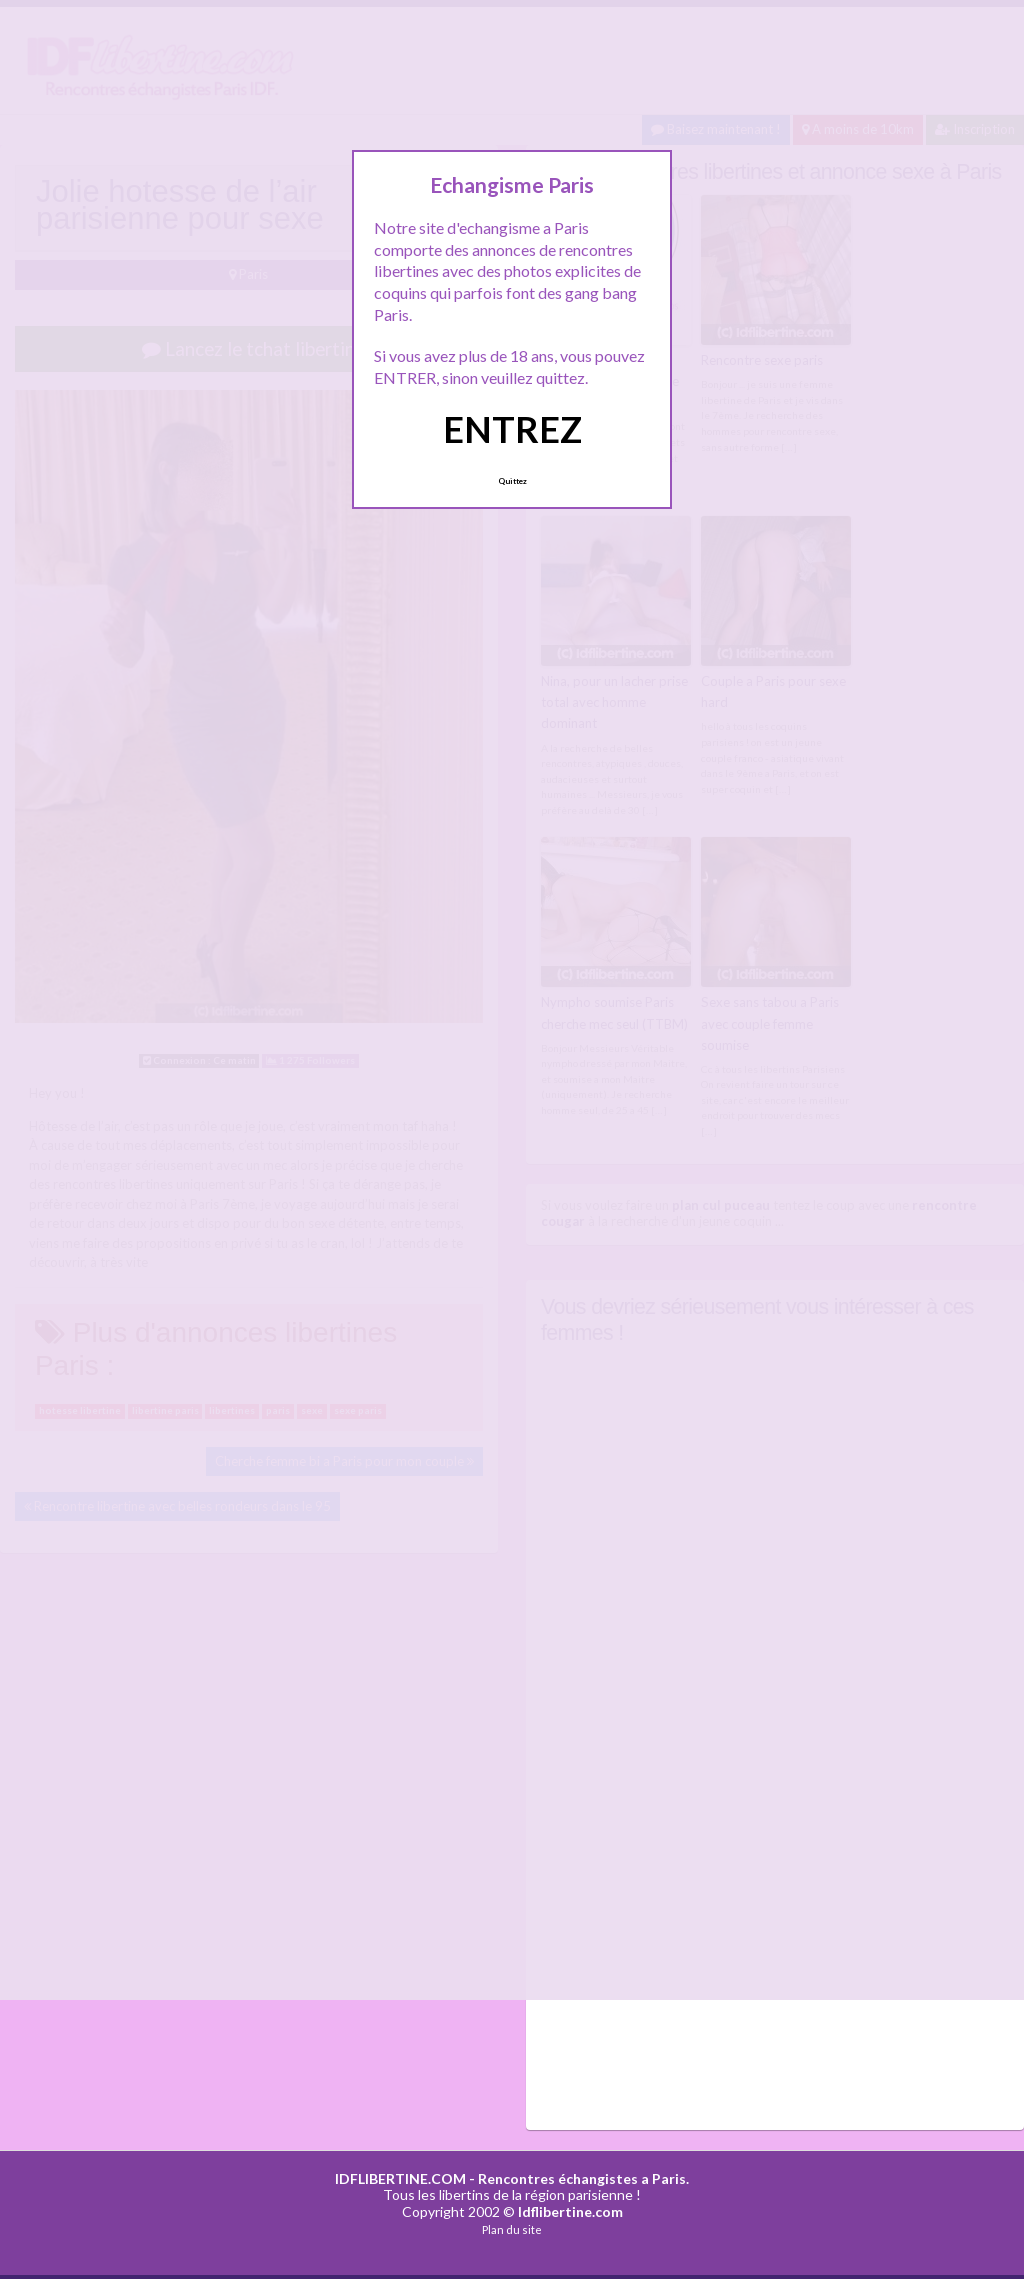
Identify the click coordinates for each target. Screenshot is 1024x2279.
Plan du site (512, 2227)
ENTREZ (512, 429)
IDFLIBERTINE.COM (400, 2175)
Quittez (512, 481)
